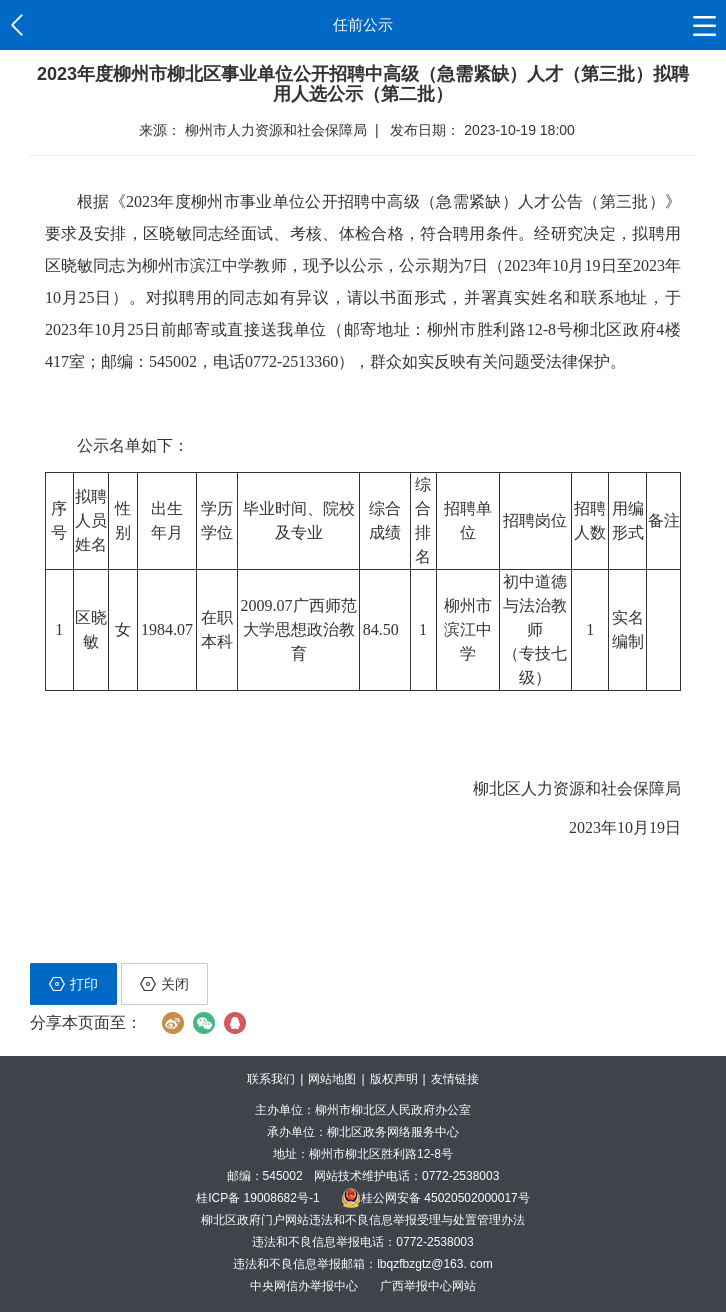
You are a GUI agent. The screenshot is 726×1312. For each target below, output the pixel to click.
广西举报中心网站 (428, 1286)
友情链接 (455, 1079)
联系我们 (271, 1079)
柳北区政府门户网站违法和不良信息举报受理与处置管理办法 (363, 1220)
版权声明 (394, 1079)
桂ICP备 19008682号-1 (257, 1198)
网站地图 (332, 1079)
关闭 (164, 984)
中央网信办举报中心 (305, 1286)
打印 (73, 984)
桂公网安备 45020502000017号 (435, 1198)
